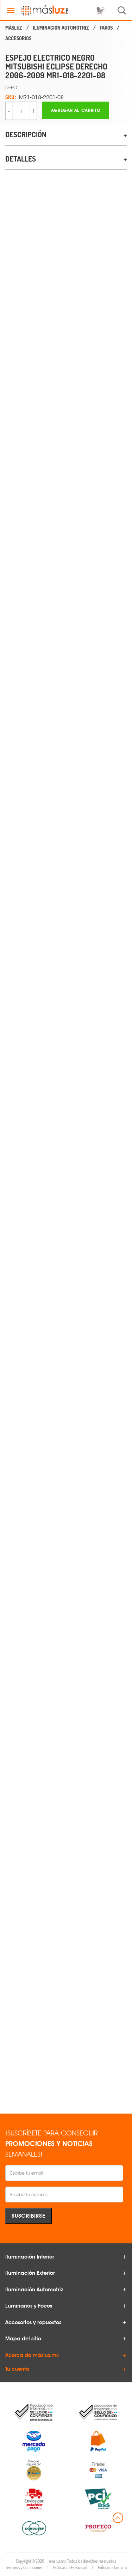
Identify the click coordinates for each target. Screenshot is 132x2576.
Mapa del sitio (23, 2338)
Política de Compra (112, 2567)
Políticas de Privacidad (70, 2567)
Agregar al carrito (76, 110)
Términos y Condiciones (24, 2567)
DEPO (11, 87)
